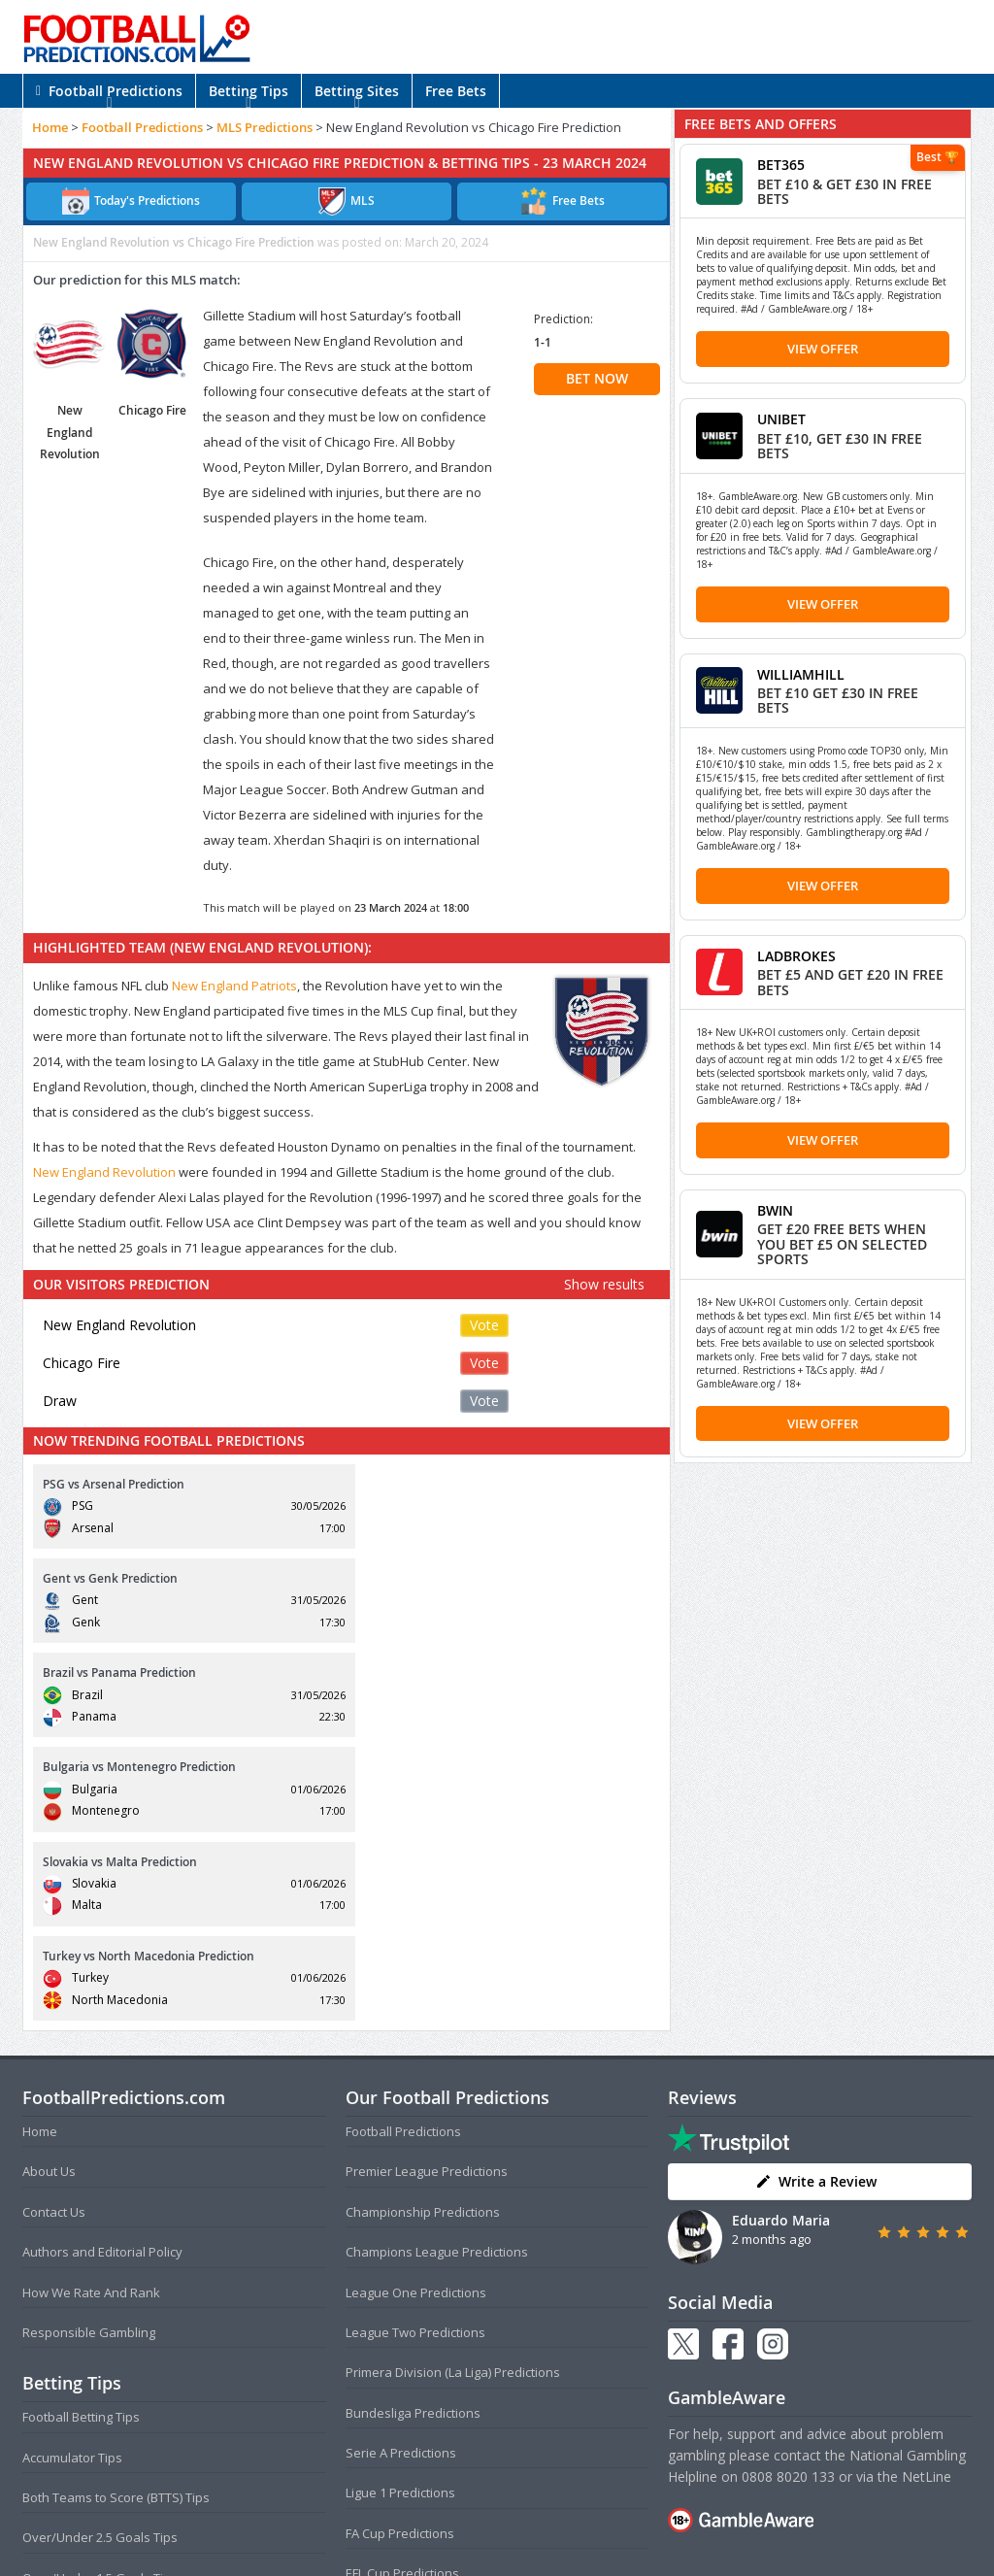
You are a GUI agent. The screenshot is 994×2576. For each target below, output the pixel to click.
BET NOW (597, 378)
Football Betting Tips (81, 2134)
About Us (49, 1888)
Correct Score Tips (75, 2335)
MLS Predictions (264, 127)
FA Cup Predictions (400, 2249)
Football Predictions (109, 91)
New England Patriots (234, 985)
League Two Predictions (415, 2048)
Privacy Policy (529, 2522)
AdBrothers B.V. (574, 2553)
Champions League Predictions (437, 1969)
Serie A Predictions (401, 2170)
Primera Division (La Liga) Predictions (453, 2089)
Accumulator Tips (72, 2174)
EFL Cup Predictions (402, 2290)
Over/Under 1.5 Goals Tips (100, 2294)
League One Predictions (416, 2009)
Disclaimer (605, 2522)
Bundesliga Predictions (413, 2129)
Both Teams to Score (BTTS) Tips (116, 2215)
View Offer (822, 348)
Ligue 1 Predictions (400, 2210)
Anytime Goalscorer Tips (94, 2375)
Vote (484, 1325)
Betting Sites (357, 91)
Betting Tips (248, 91)
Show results (604, 1284)
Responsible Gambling (88, 2048)
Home (50, 127)
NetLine (926, 2194)
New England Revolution (104, 1172)
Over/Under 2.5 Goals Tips (100, 2254)
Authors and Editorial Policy (102, 1969)
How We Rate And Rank (91, 2009)
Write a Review (816, 1898)
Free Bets (455, 91)
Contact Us (53, 1928)
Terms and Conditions (421, 2522)
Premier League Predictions (427, 1888)
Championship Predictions (423, 1928)
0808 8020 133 (788, 2194)
